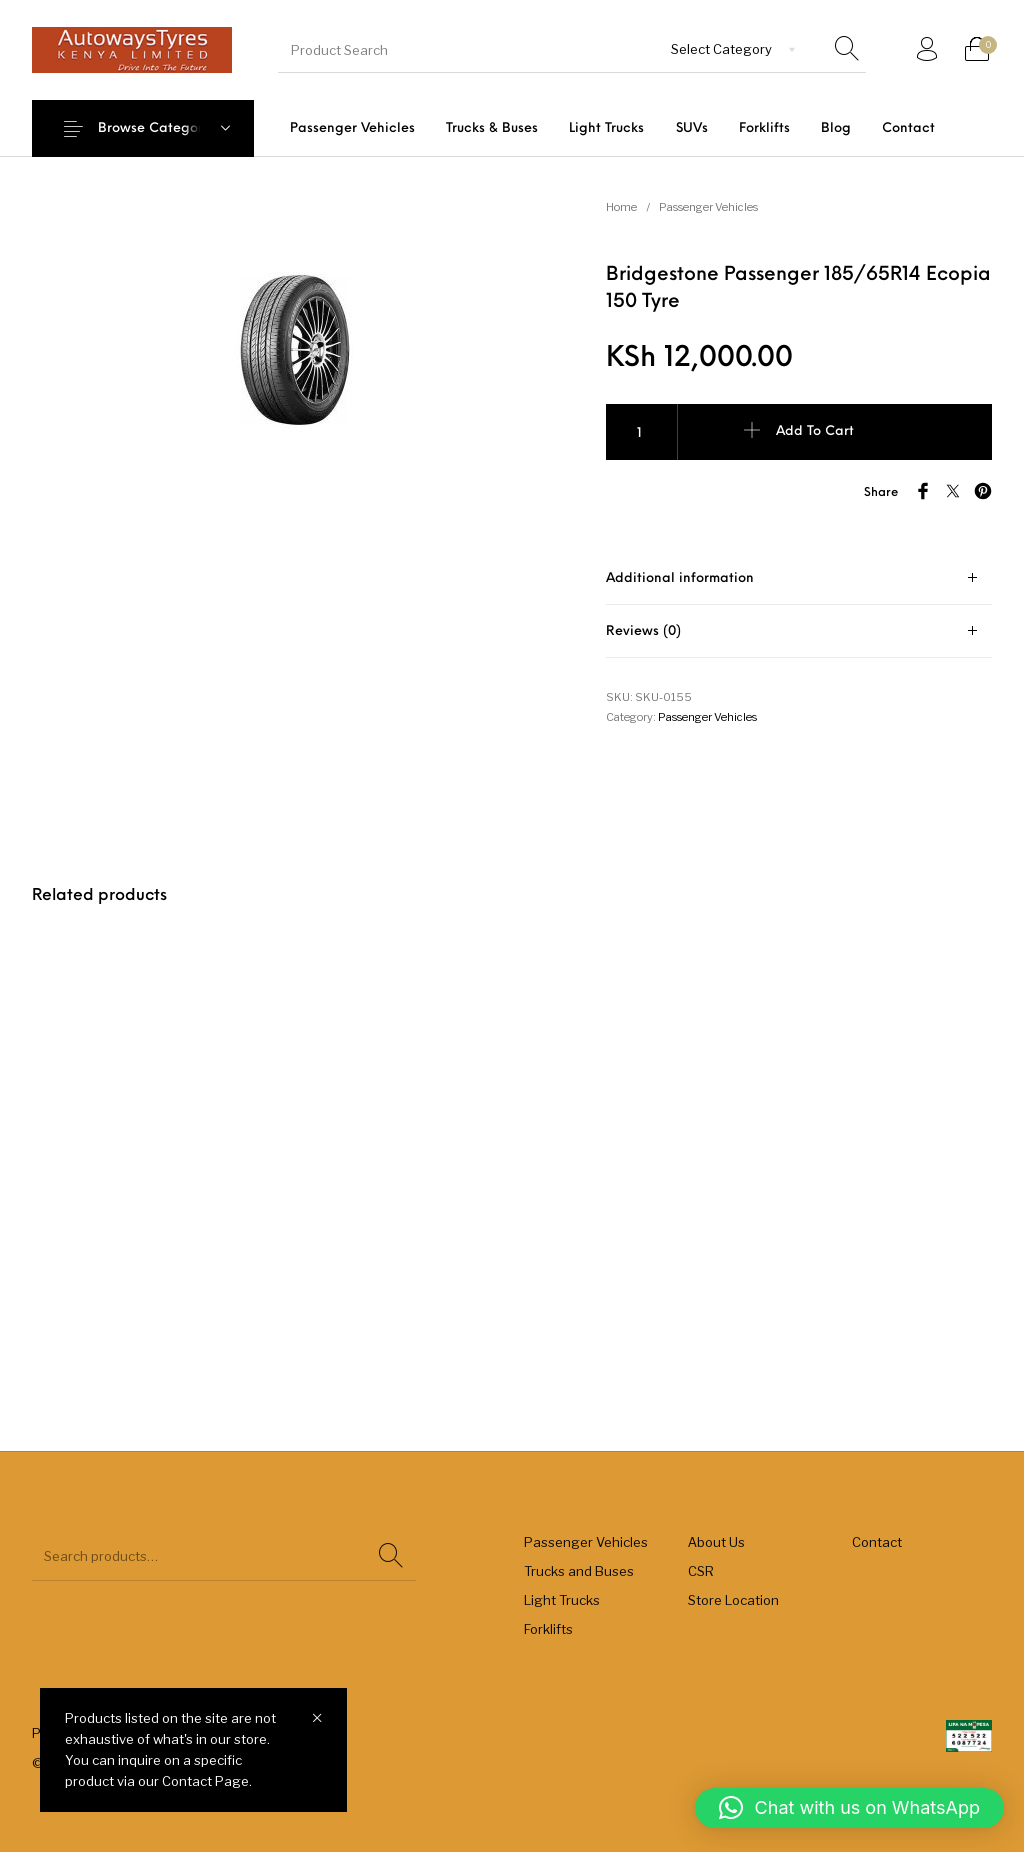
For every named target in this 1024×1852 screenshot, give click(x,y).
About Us (716, 1542)
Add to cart (815, 431)
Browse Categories (159, 128)
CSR (701, 1571)
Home (621, 207)
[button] (849, 1808)
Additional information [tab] (680, 578)
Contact (877, 1542)
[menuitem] (352, 128)
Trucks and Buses (579, 1571)
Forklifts (548, 1629)
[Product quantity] (642, 432)
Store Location (733, 1600)
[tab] (799, 578)
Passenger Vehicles (708, 207)
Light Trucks (562, 1600)
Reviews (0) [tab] (643, 631)
